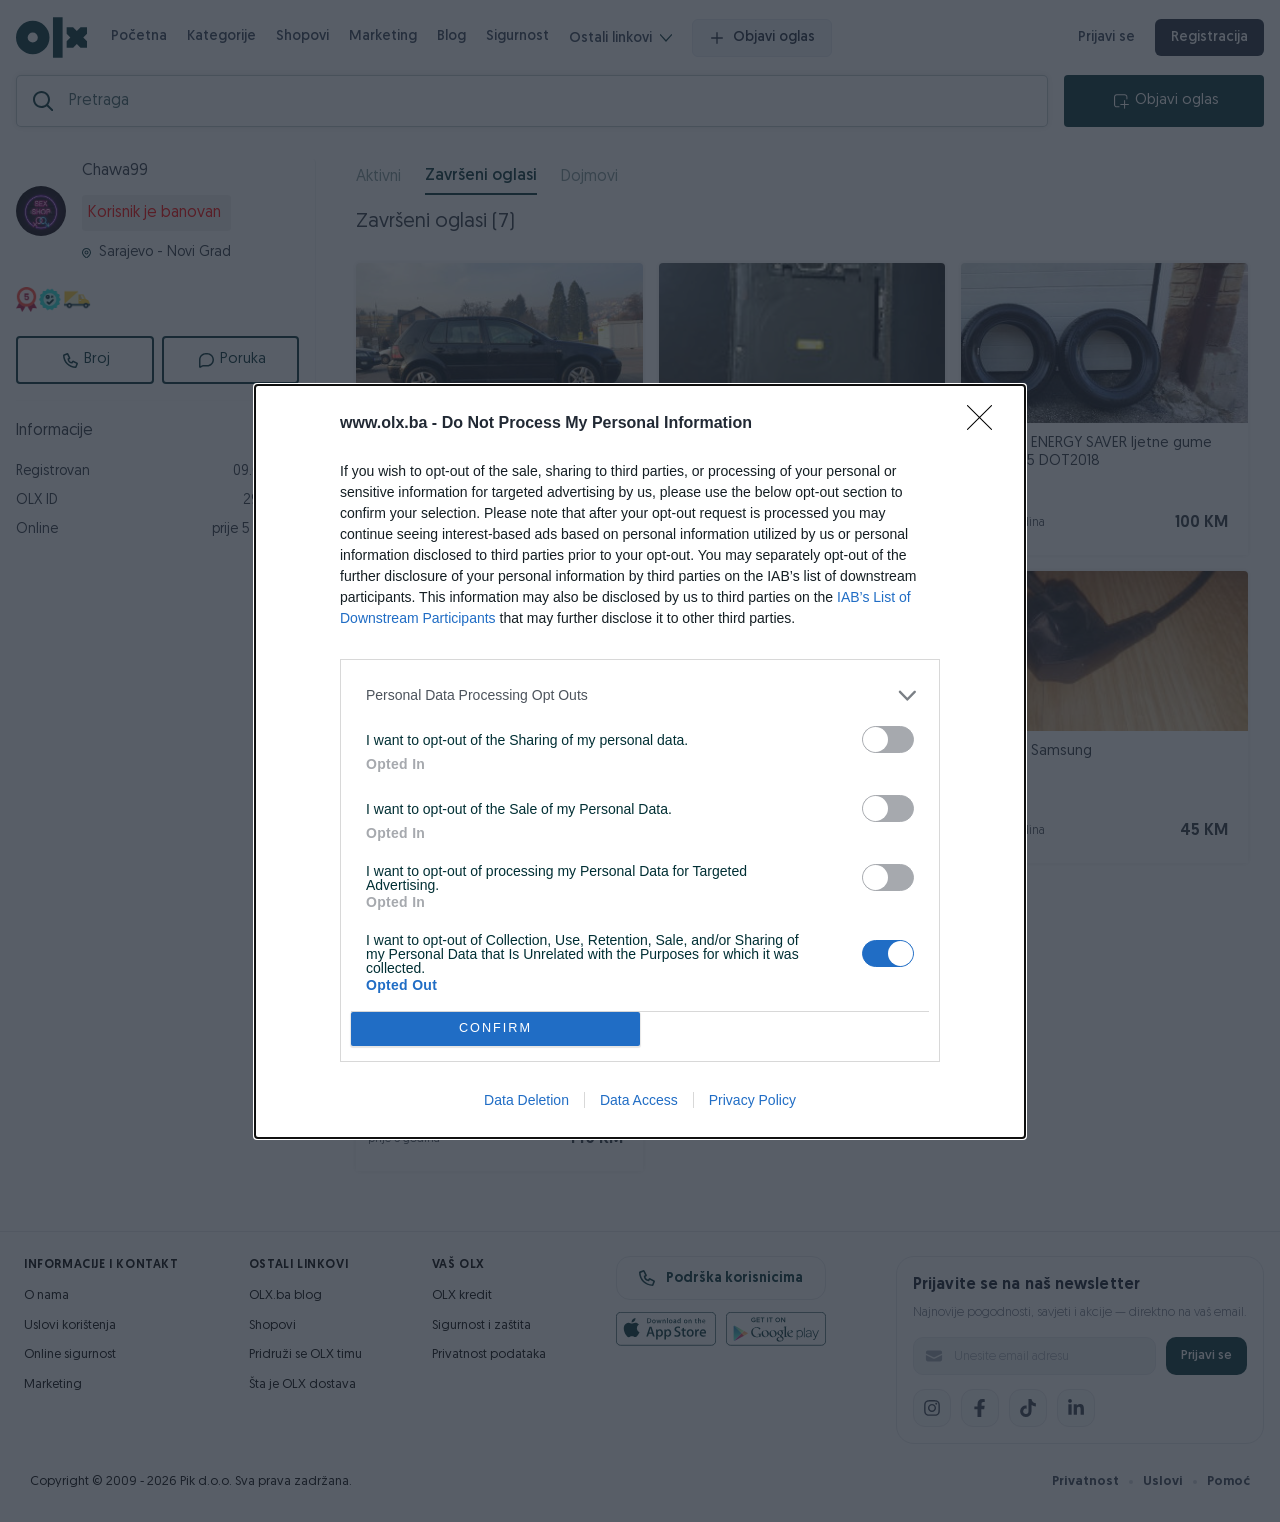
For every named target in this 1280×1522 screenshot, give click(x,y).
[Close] (986, 424)
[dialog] (640, 761)
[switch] (888, 739)
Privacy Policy (752, 1100)
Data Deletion (526, 1100)
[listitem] (640, 695)
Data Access (639, 1100)
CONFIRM (495, 1028)
